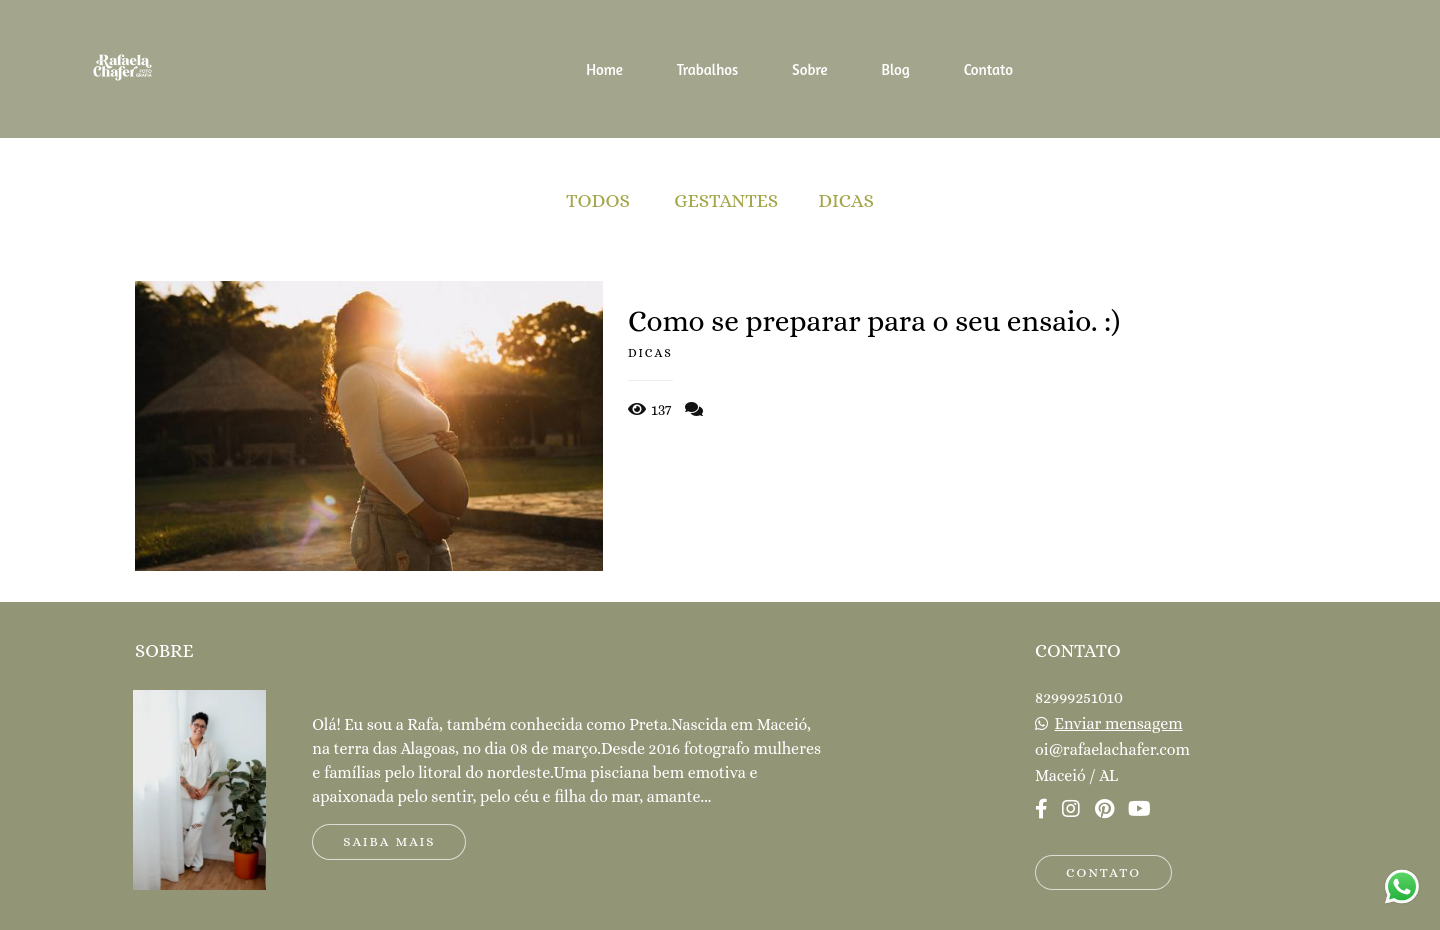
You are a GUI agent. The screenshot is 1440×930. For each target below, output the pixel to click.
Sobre (810, 69)
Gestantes (726, 200)
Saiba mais (389, 841)
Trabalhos (708, 69)
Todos (598, 200)
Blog (895, 69)
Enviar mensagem (1119, 724)
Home (604, 69)
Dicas (846, 200)
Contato (988, 69)
